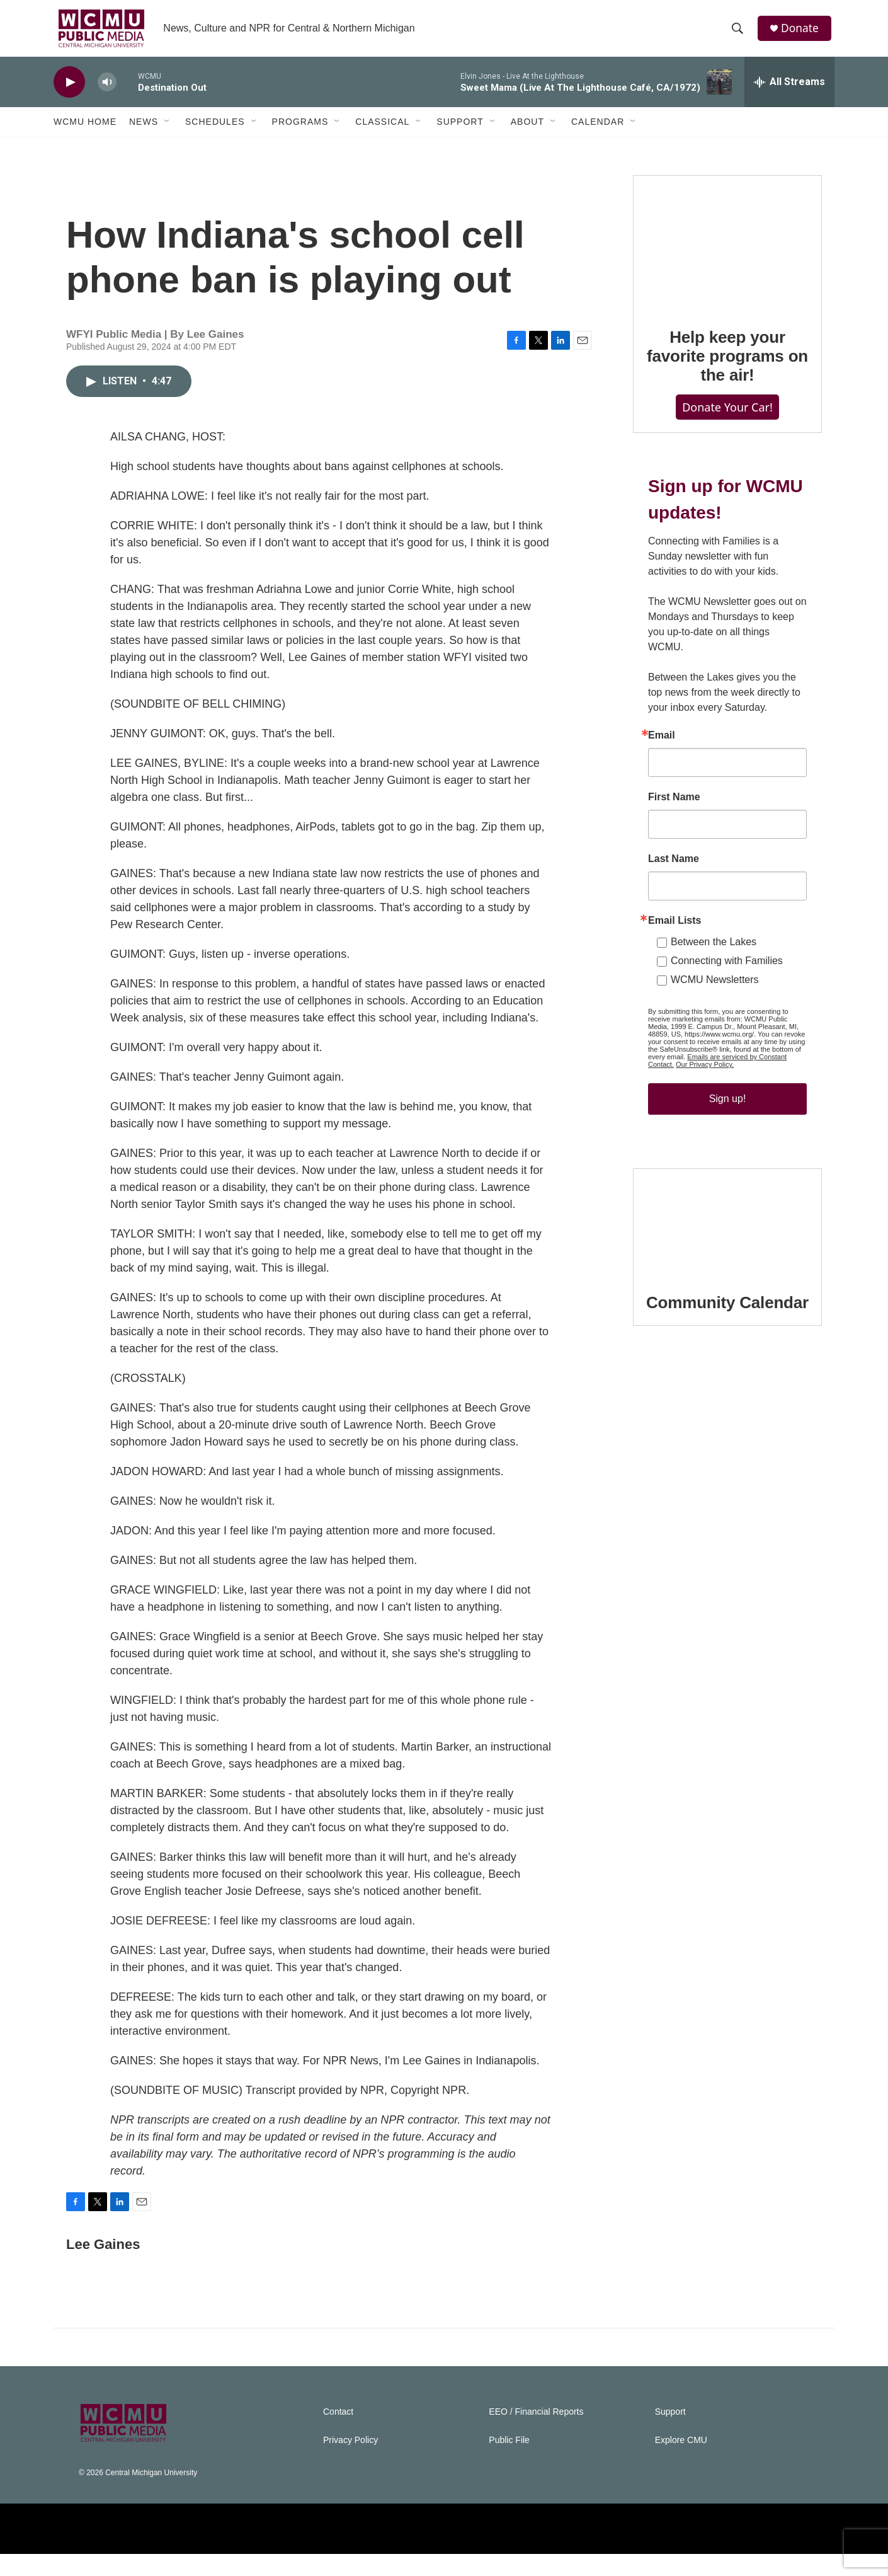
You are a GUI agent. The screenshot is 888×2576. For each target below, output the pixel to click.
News (143, 131)
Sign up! (727, 1171)
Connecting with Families (727, 1033)
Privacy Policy (350, 2462)
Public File (509, 2462)
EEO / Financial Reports (536, 2434)
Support (459, 131)
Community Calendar (727, 1400)
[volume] (107, 92)
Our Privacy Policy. (705, 1137)
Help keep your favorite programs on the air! (727, 403)
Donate (802, 33)
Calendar (597, 131)
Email (661, 808)
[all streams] (789, 91)
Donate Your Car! (727, 454)
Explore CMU (681, 2462)
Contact (338, 2434)
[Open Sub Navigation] (167, 131)
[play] (69, 91)
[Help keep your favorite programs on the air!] (727, 290)
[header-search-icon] (739, 33)
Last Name (673, 931)
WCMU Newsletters (715, 1052)
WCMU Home (85, 131)
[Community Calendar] (727, 1319)
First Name (674, 870)
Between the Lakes (713, 1014)
